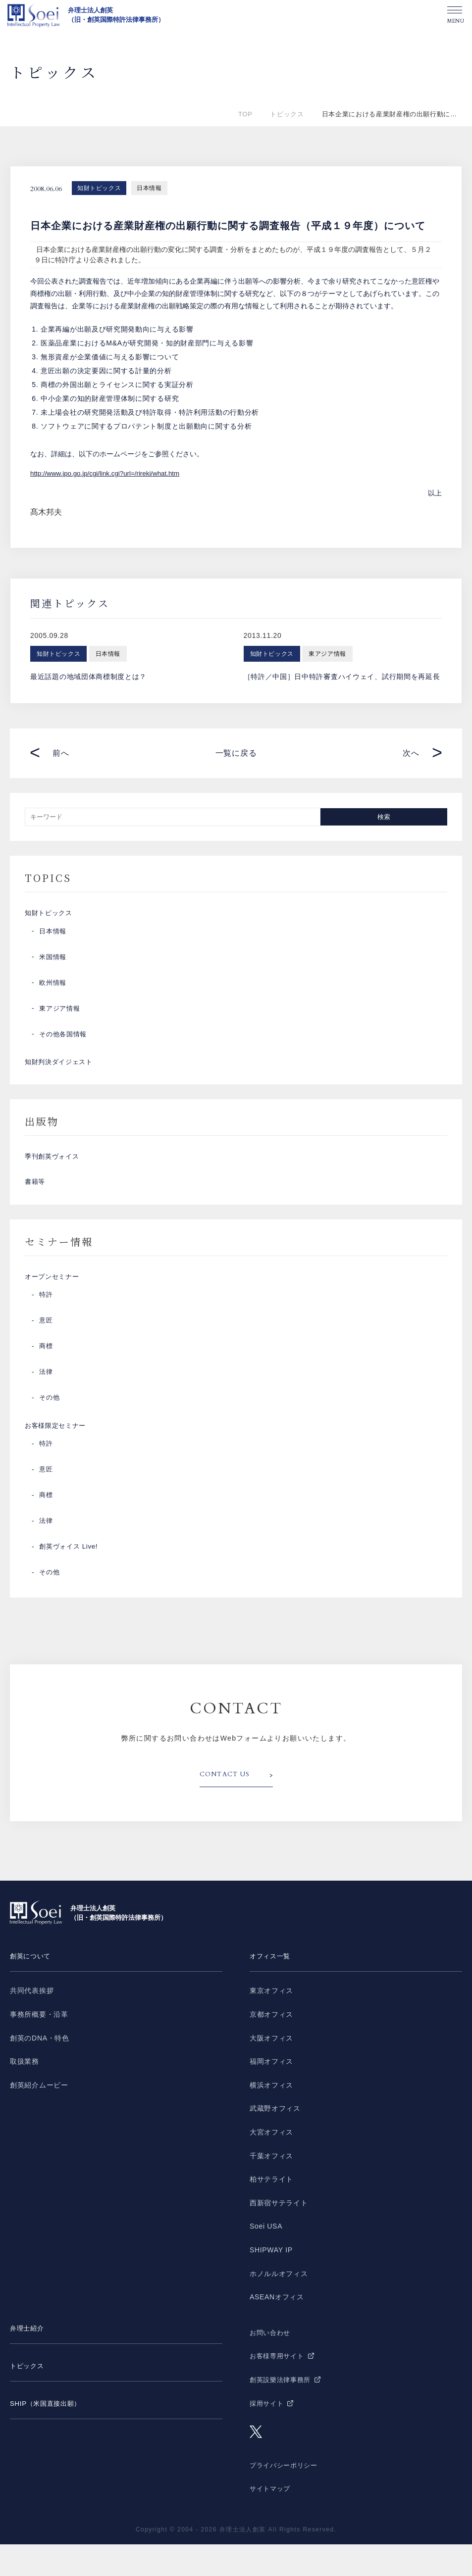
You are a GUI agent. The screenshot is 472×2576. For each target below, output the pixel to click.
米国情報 (53, 962)
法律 (46, 1399)
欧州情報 (53, 988)
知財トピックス (99, 188)
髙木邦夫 (46, 512)
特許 (46, 1321)
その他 (50, 1424)
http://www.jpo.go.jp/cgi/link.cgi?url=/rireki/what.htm (108, 473)
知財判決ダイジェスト (61, 1070)
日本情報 (149, 188)
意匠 (46, 1347)
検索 (383, 816)
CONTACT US (228, 1807)
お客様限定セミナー (57, 1455)
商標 (46, 1373)
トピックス (287, 114)
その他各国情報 (64, 1039)
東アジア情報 (61, 1014)
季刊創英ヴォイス (54, 1170)
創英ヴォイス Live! (70, 1579)
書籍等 (36, 1201)
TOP (245, 114)
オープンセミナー (54, 1301)
